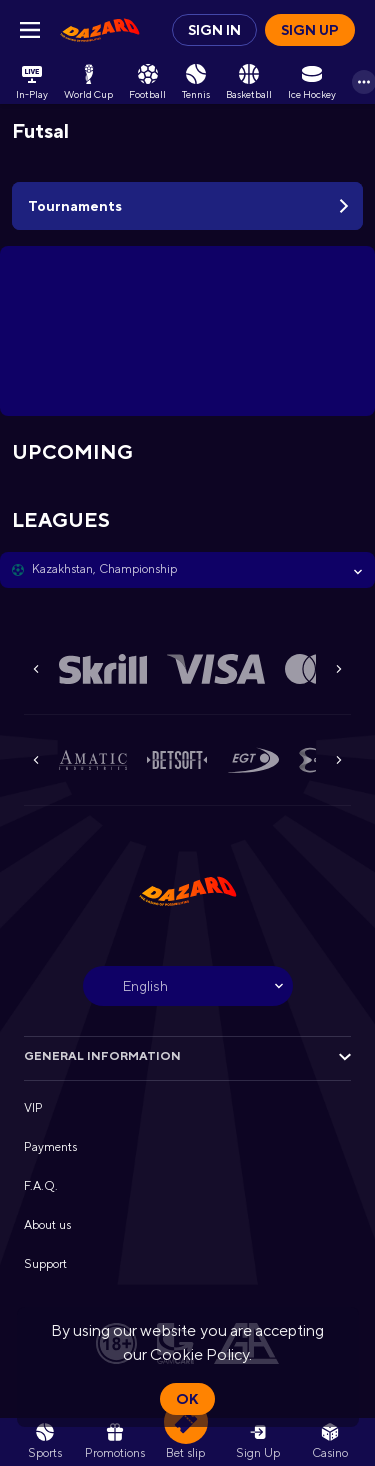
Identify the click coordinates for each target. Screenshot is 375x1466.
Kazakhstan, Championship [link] (104, 569)
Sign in (214, 30)
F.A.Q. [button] (41, 1186)
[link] (100, 30)
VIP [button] (33, 1108)
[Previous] (36, 669)
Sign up (310, 30)
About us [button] (47, 1225)
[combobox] (188, 986)
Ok (187, 1399)
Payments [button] (50, 1147)
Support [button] (45, 1264)
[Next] (339, 669)
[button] (187, 570)
